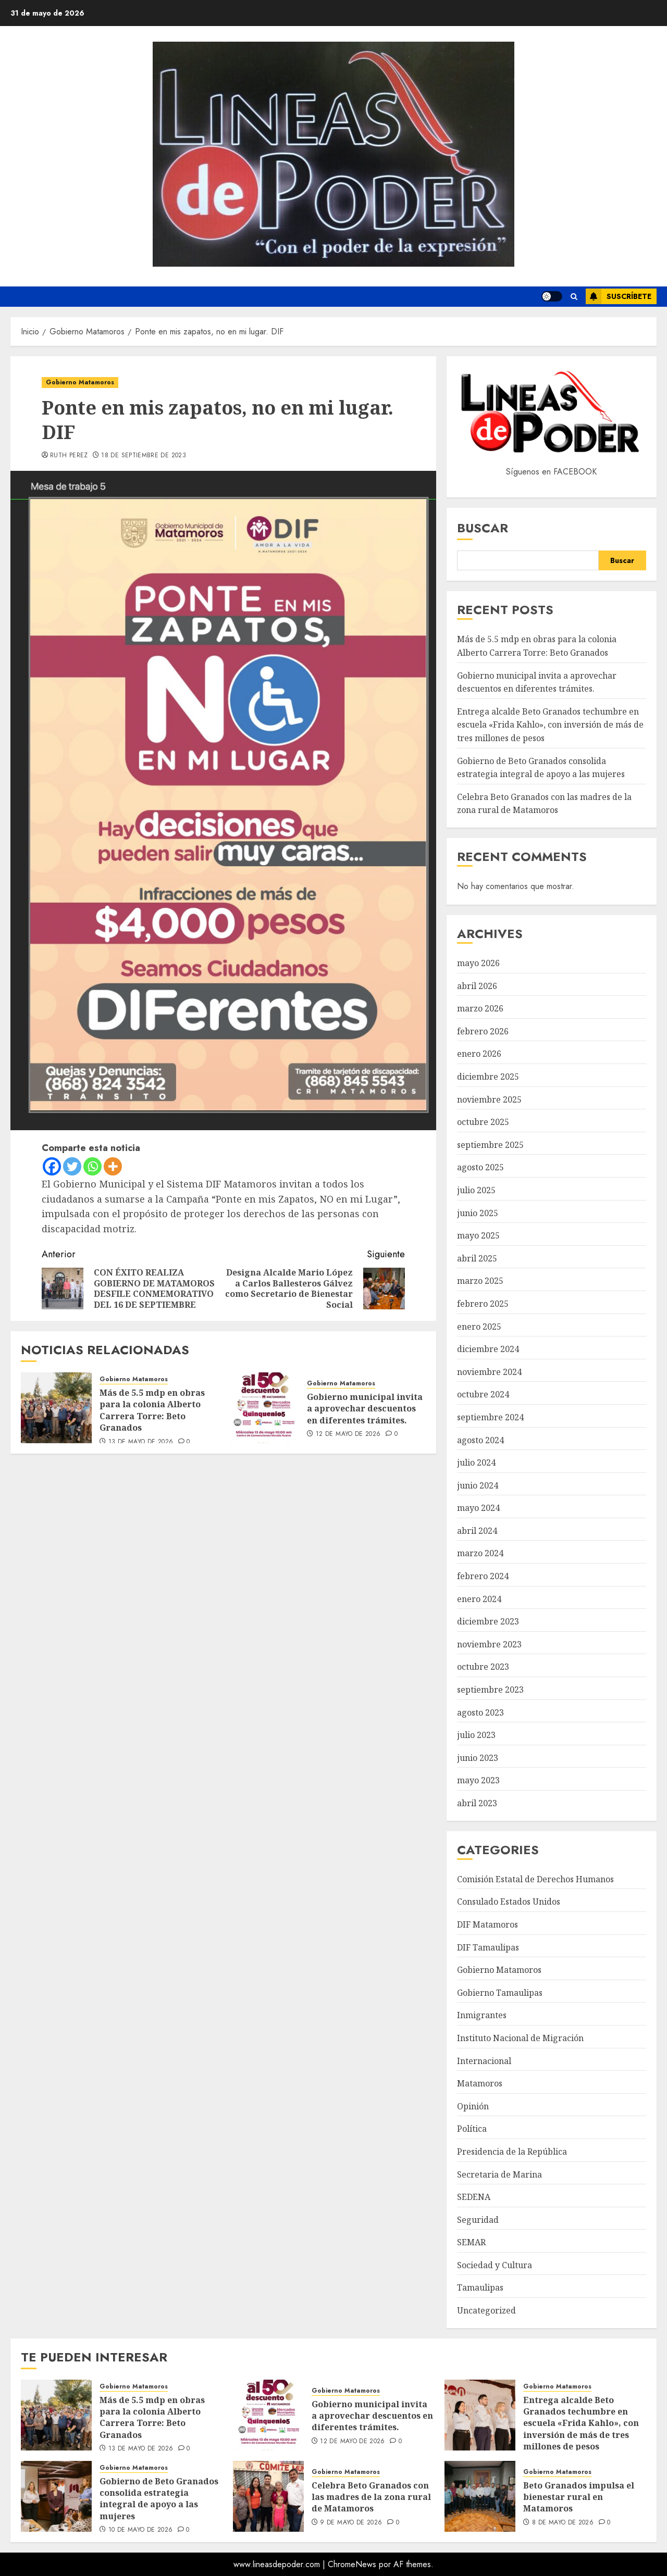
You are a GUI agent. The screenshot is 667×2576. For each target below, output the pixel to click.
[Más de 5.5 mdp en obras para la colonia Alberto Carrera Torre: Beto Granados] (56, 1407)
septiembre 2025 (490, 1145)
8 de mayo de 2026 (563, 2523)
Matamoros (479, 2083)
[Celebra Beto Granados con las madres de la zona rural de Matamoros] (268, 2496)
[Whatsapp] (92, 1166)
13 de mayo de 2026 (140, 1442)
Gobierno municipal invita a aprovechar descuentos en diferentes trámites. (365, 1408)
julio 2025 (476, 1190)
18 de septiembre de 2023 (143, 456)
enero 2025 (479, 1326)
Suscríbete (618, 296)
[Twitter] (72, 1166)
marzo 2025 (480, 1280)
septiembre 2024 (490, 1417)
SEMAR (471, 2242)
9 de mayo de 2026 (351, 2523)
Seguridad (478, 2219)
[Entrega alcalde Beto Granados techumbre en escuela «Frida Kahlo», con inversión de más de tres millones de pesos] (479, 2415)
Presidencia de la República (512, 2151)
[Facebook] (52, 1166)
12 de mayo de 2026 (348, 1434)
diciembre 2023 (488, 1621)
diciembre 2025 (488, 1076)
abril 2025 (477, 1258)
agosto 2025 (480, 1167)
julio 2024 (476, 1462)
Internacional (484, 2061)
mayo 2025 (478, 1235)
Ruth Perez (69, 456)
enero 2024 (479, 1599)
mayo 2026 (478, 963)
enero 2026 (479, 1053)
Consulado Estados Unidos (508, 1901)
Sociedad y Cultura (494, 2265)
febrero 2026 (483, 1031)
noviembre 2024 (489, 1372)
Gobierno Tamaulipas (499, 1992)
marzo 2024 (480, 1553)
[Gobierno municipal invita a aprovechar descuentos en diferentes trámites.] (263, 1407)
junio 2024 (477, 1485)
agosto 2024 (480, 1440)
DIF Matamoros (487, 1924)
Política (472, 2128)
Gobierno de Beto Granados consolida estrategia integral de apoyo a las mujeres (159, 2498)
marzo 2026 (480, 1008)
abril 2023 (477, 1803)
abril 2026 (477, 986)
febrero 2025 (483, 1303)
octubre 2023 (483, 1666)
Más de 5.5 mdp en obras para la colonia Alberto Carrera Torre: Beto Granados (152, 1410)
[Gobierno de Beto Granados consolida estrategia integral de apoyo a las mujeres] (56, 2496)
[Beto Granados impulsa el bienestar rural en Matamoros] (479, 2496)
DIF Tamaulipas (488, 1947)
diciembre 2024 (488, 1349)
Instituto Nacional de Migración (520, 2038)
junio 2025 (477, 1213)
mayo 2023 (478, 1780)
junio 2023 (477, 1758)
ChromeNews (352, 2564)
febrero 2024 (483, 1576)
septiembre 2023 (490, 1689)
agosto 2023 (480, 1712)
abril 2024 (477, 1530)
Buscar (482, 528)
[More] (113, 1166)
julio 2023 (476, 1735)
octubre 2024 (483, 1394)
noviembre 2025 (489, 1099)
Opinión (473, 2106)
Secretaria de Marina (499, 2174)
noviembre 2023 (489, 1644)
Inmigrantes (482, 2015)
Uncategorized (486, 2310)
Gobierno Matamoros (80, 382)
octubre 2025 (483, 1122)
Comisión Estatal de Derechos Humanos (535, 1879)
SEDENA (473, 2197)
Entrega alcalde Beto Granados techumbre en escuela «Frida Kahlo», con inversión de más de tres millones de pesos (550, 725)
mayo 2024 (478, 1508)
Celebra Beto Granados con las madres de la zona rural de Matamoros (371, 2497)
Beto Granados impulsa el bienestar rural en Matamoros (578, 2497)
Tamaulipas (480, 2287)
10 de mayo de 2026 (140, 2530)
